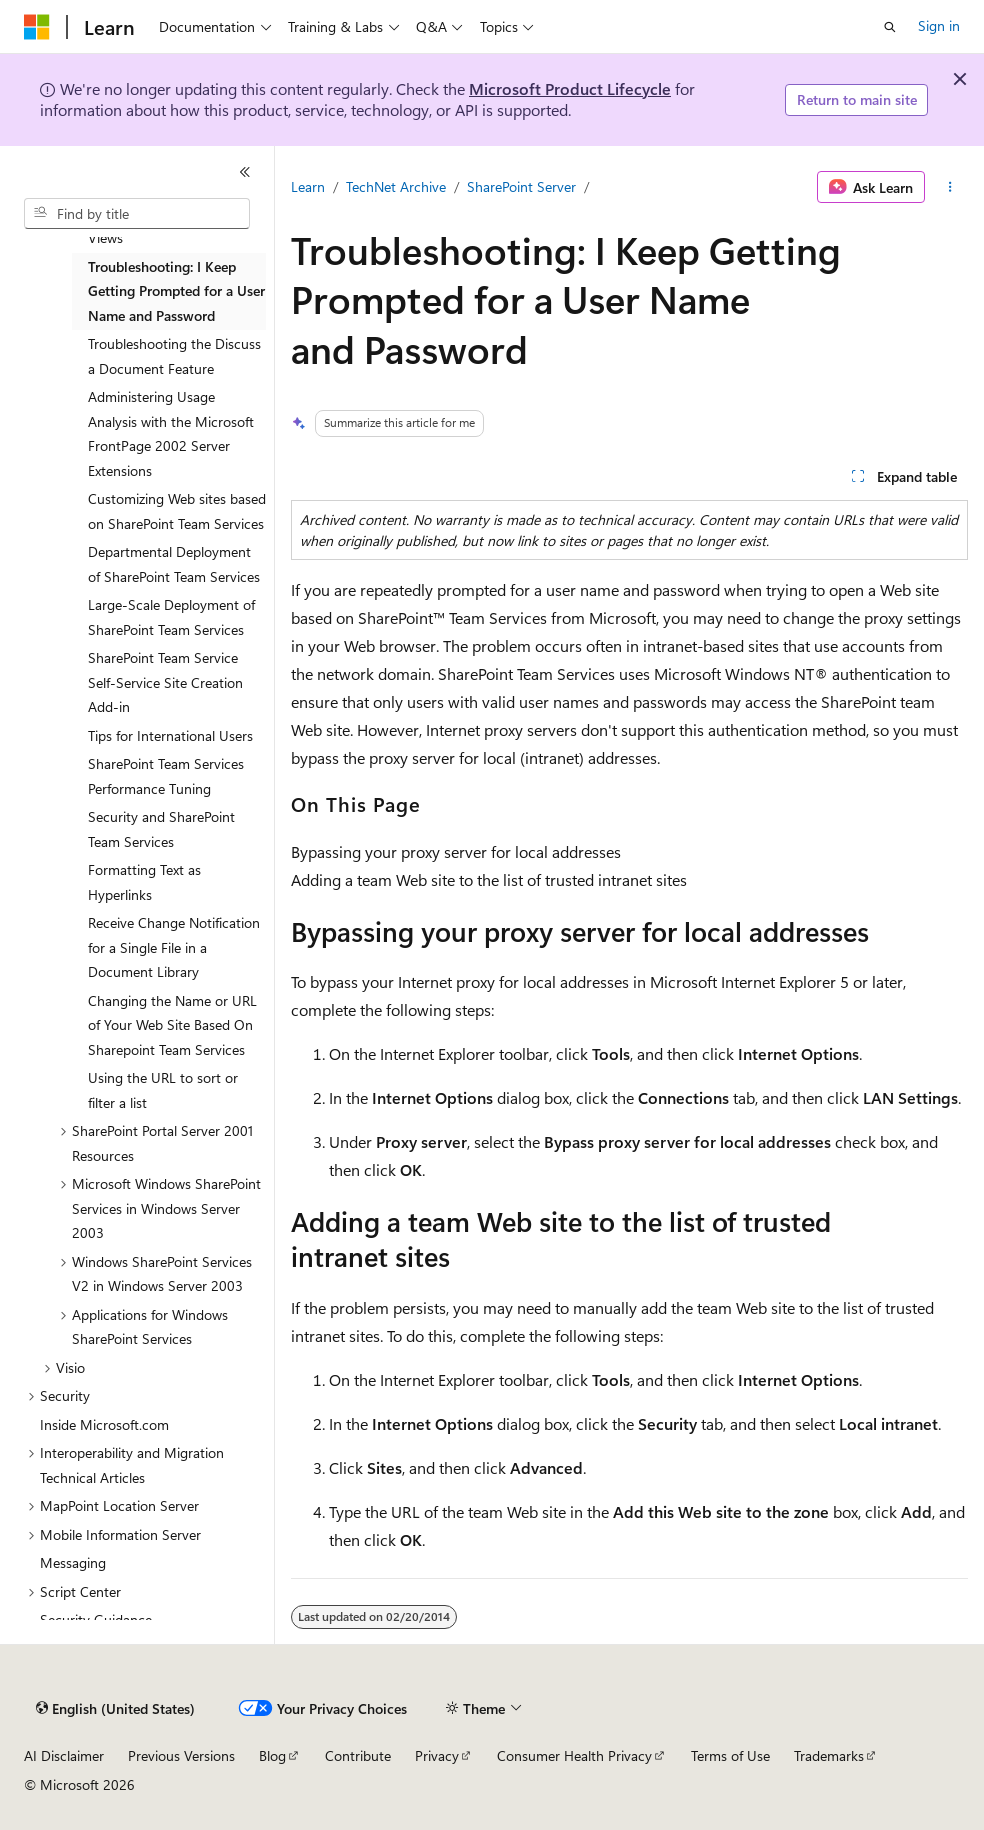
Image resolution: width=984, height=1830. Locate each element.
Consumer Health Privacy (574, 1755)
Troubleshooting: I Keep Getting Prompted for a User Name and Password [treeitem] (176, 291)
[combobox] (137, 214)
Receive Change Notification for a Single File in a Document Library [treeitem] (174, 947)
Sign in (939, 25)
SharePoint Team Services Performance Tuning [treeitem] (166, 776)
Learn (308, 186)
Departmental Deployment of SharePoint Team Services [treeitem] (174, 564)
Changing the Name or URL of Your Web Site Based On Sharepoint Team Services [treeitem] (172, 1025)
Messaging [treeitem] (73, 1562)
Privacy (437, 1755)
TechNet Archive (396, 186)
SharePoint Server (521, 186)
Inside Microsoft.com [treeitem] (104, 1424)
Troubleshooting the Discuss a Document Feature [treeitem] (174, 356)
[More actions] (950, 187)
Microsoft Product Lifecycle (570, 88)
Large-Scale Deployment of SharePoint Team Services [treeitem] (171, 617)
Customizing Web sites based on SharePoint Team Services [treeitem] (177, 511)
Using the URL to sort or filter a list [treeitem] (163, 1090)
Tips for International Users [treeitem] (170, 735)
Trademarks (829, 1755)
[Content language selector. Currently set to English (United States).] (115, 1709)
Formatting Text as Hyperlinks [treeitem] (144, 882)
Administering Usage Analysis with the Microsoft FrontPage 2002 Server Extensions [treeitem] (171, 433)
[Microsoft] (37, 27)
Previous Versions (181, 1755)
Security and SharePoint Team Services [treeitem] (161, 829)
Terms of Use (730, 1755)
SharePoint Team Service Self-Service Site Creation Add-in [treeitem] (165, 682)
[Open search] (890, 27)
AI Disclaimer (64, 1755)
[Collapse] (245, 172)
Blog (272, 1755)
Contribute (358, 1755)
